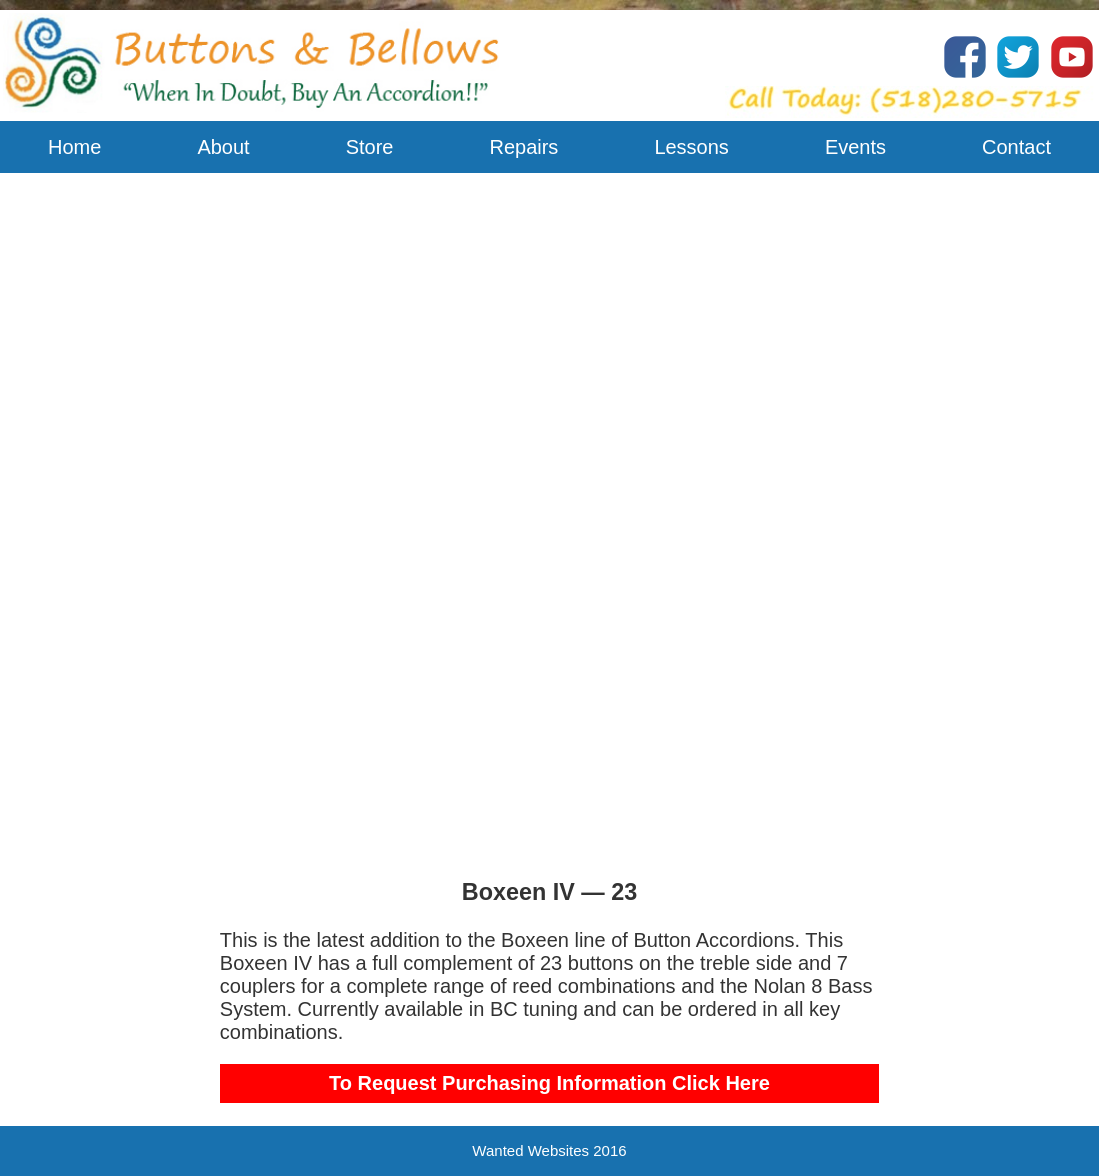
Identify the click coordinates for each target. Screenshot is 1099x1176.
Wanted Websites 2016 (549, 1150)
